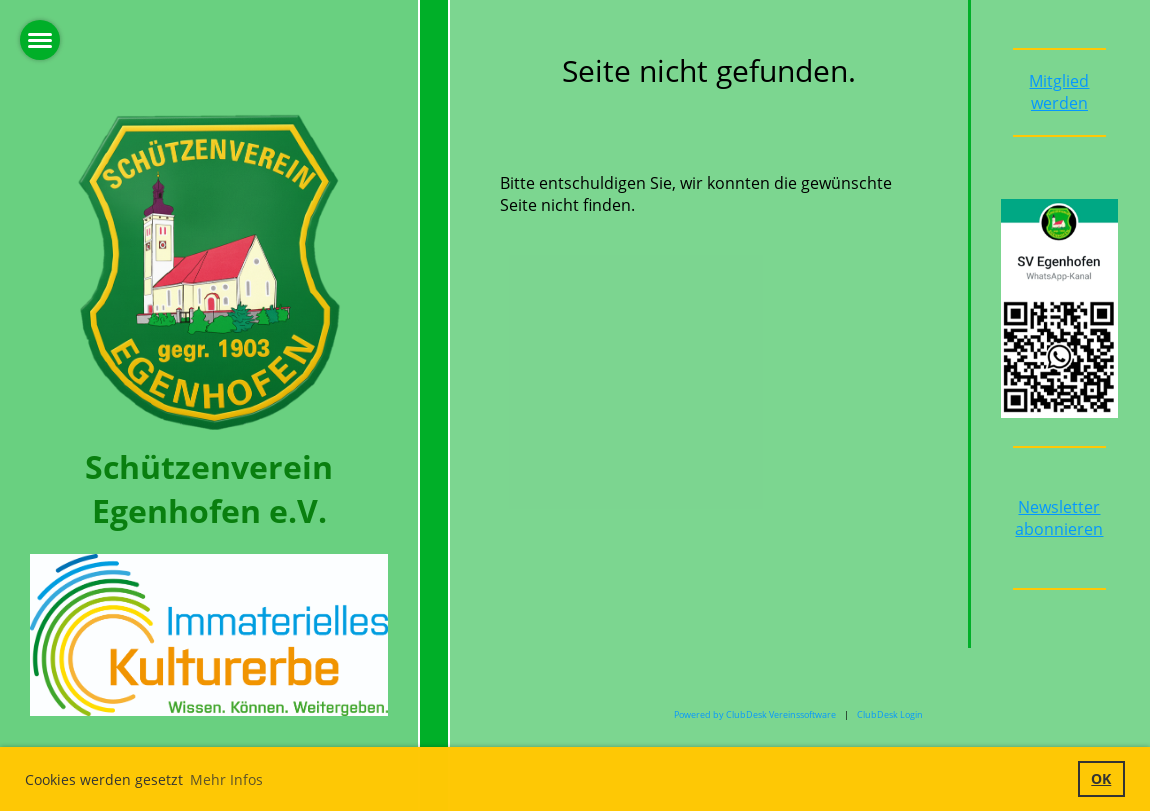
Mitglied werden (1059, 92)
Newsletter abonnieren (1059, 518)
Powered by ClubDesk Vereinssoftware (755, 714)
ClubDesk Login (890, 714)
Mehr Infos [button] (226, 779)
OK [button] (1101, 778)
